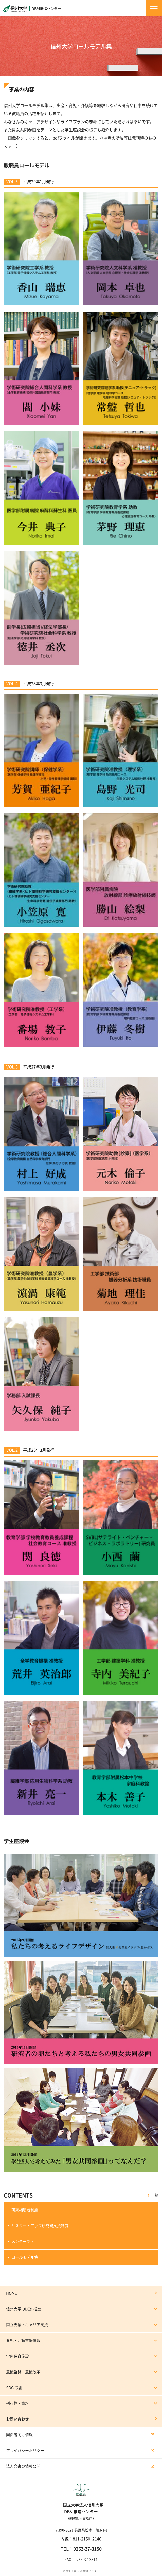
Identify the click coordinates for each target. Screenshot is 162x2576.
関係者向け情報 (19, 2435)
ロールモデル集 (24, 2257)
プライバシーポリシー (25, 2450)
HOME (11, 2293)
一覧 (154, 2195)
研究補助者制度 (24, 2210)
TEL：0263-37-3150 (81, 2549)
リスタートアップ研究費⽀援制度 (39, 2226)
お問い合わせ (17, 2419)
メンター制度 (22, 2241)
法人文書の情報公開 (23, 2466)
